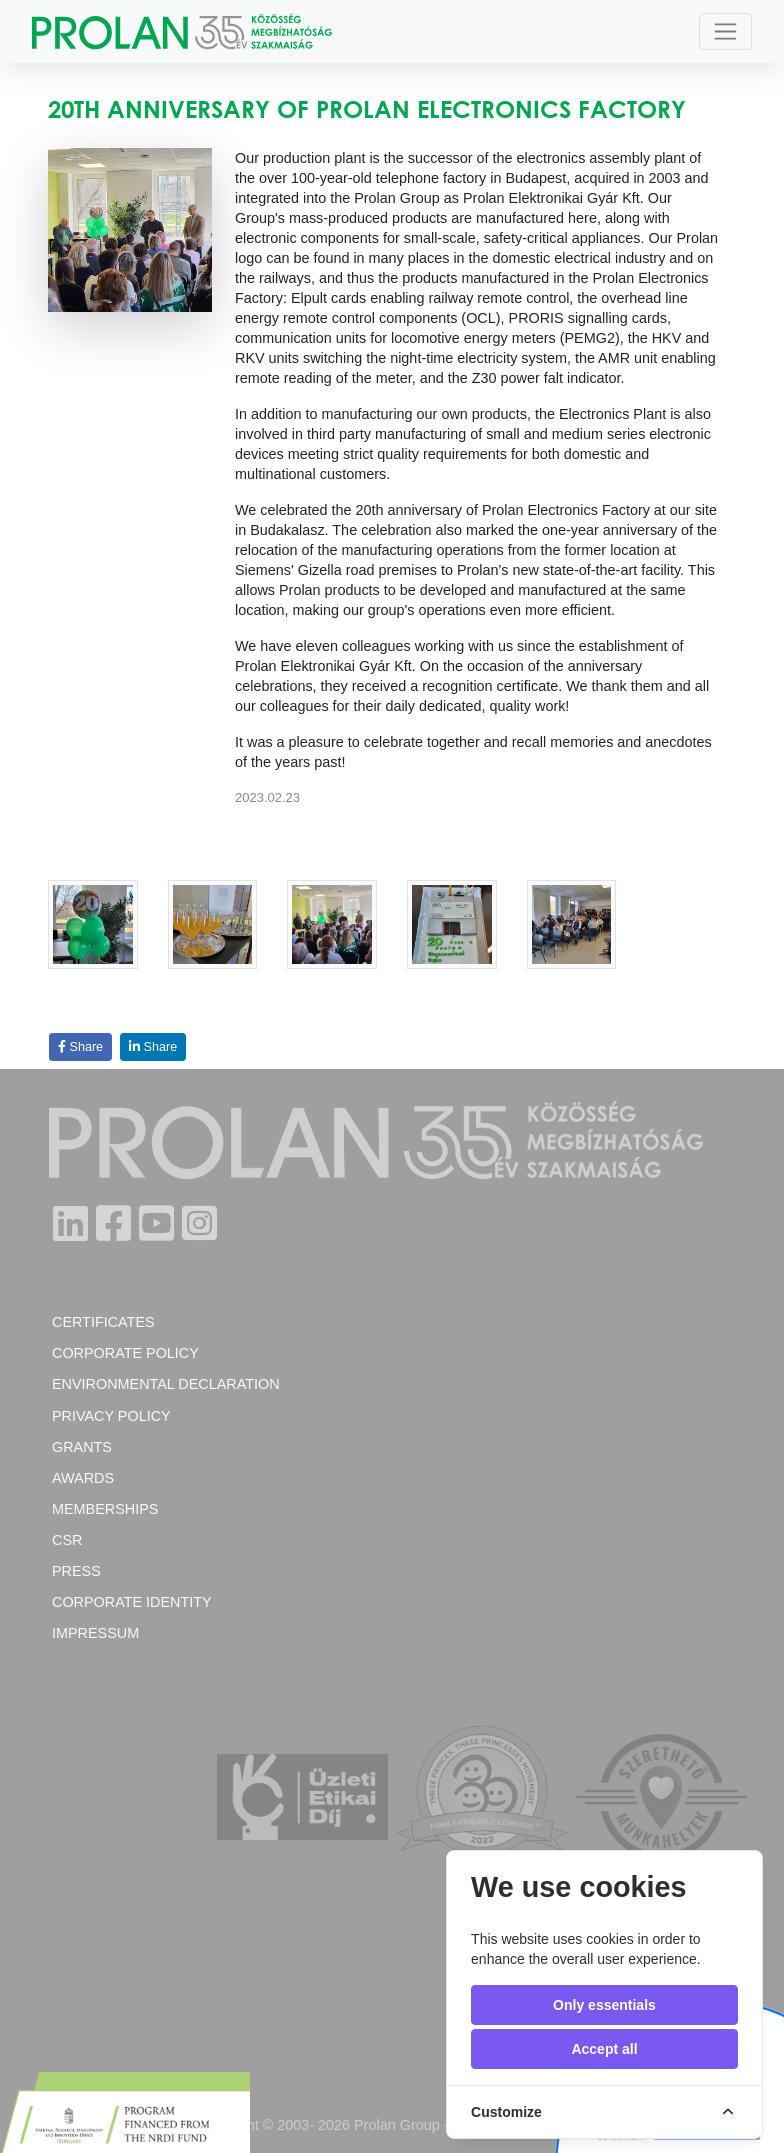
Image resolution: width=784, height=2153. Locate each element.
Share (80, 1047)
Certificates (103, 1322)
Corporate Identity (132, 1602)
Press (76, 1571)
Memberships (105, 1509)
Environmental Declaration (166, 1384)
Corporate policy (125, 1353)
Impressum (95, 1633)
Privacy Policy (111, 1416)
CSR (67, 1540)
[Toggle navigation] (725, 31)
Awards (83, 1478)
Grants (82, 1447)
